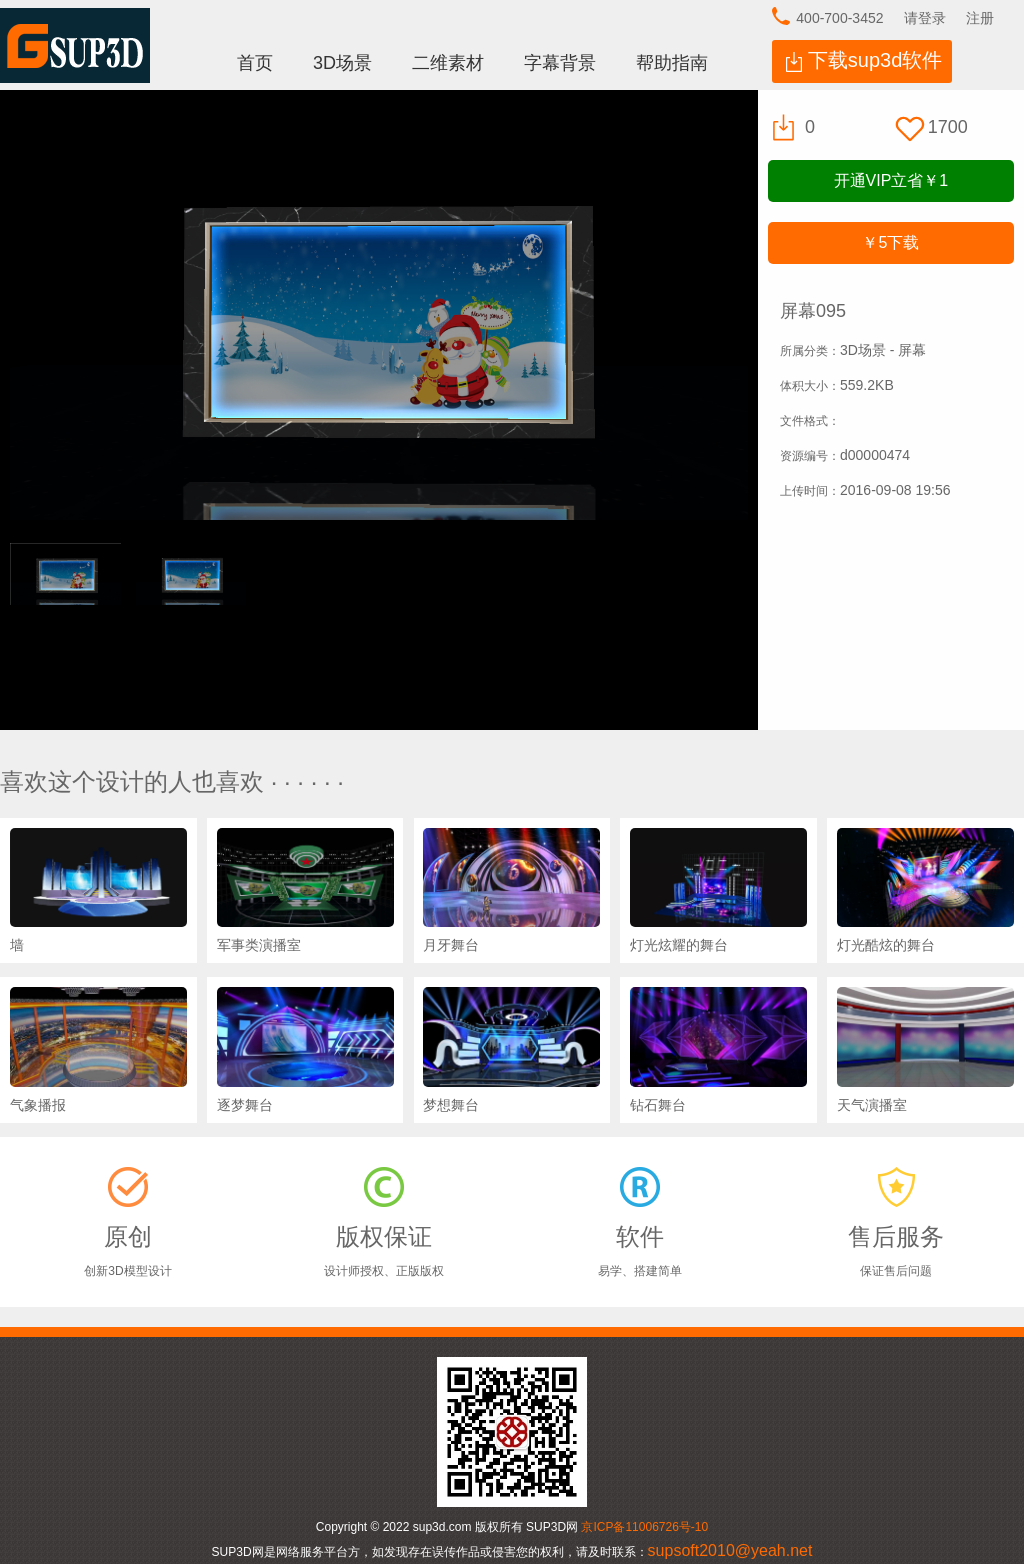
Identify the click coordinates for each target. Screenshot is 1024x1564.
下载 (890, 242)
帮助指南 (672, 63)
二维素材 (448, 63)
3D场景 (342, 63)
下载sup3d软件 (875, 60)
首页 (255, 63)
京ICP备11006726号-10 (644, 1527)
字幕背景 (560, 63)
